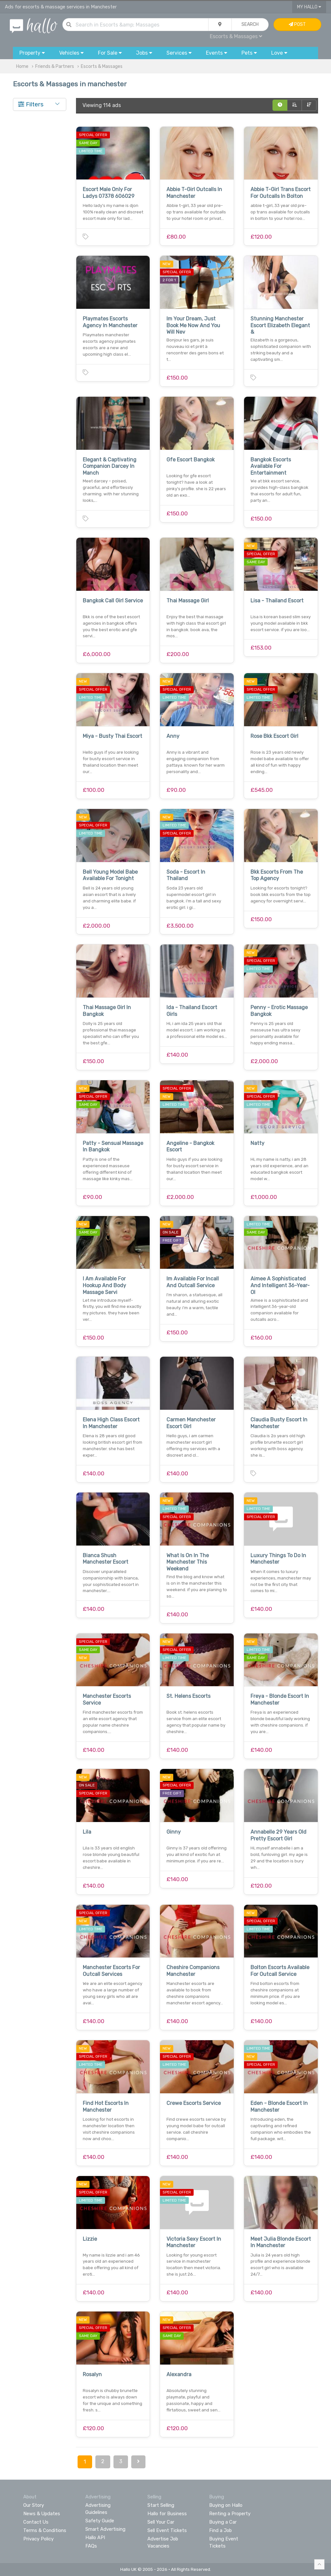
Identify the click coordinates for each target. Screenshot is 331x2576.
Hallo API (95, 2537)
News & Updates (41, 2514)
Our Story (33, 2505)
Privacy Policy (38, 2539)
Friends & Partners (54, 66)
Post (297, 24)
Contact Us (35, 2522)
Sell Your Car (160, 2522)
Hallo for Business (167, 2514)
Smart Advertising (105, 2529)
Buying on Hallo (225, 2505)
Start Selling (160, 2505)
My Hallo (309, 7)
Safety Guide (99, 2521)
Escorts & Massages (236, 36)
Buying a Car (223, 2522)
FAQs (91, 2546)
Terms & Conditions (44, 2530)
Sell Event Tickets (167, 2530)
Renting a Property (230, 2514)
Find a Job (220, 2530)
